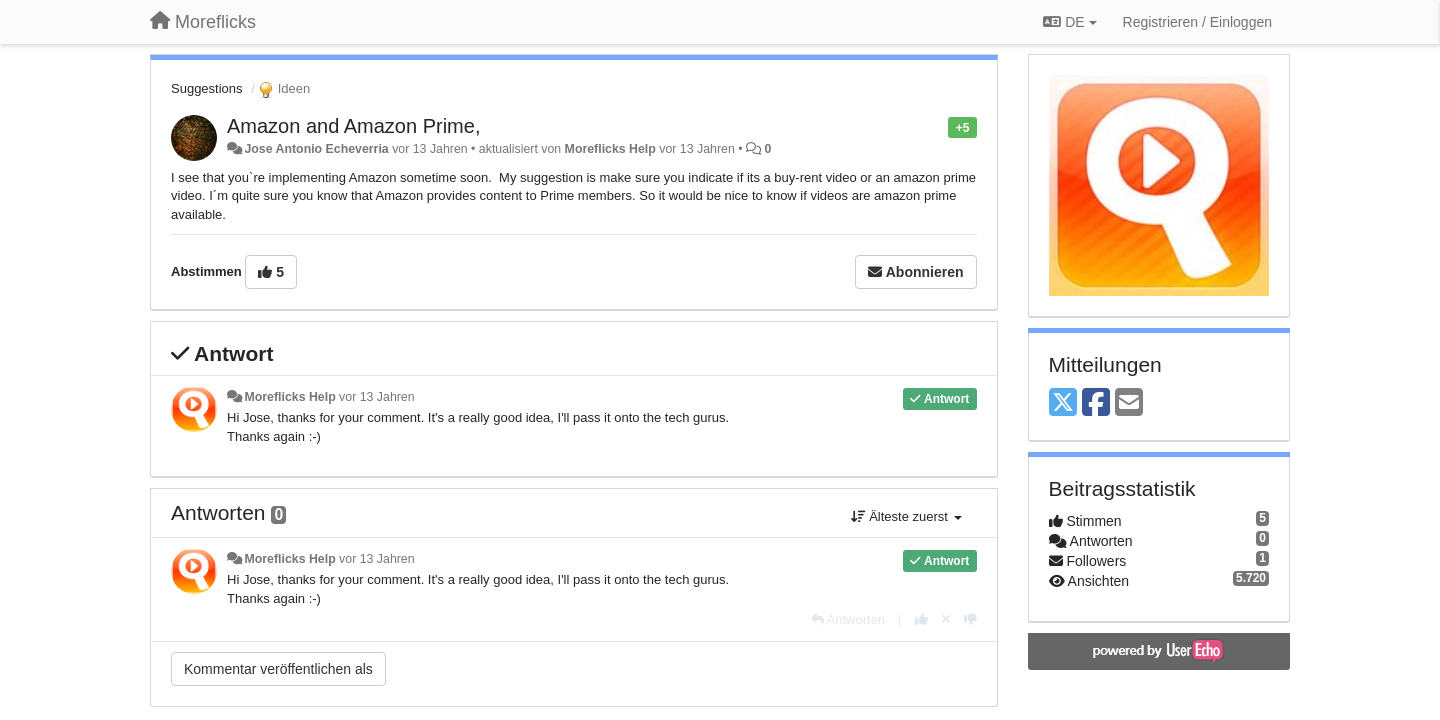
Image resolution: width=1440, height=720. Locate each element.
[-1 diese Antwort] (970, 619)
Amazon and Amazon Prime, (353, 126)
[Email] (1129, 403)
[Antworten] (848, 619)
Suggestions (207, 88)
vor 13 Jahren (376, 397)
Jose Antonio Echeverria (316, 149)
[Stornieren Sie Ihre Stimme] (946, 619)
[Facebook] (1096, 403)
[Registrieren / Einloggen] (1197, 22)
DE (1069, 22)
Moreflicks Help (610, 149)
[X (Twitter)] (1063, 403)
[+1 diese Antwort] (921, 619)
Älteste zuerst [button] (906, 516)
